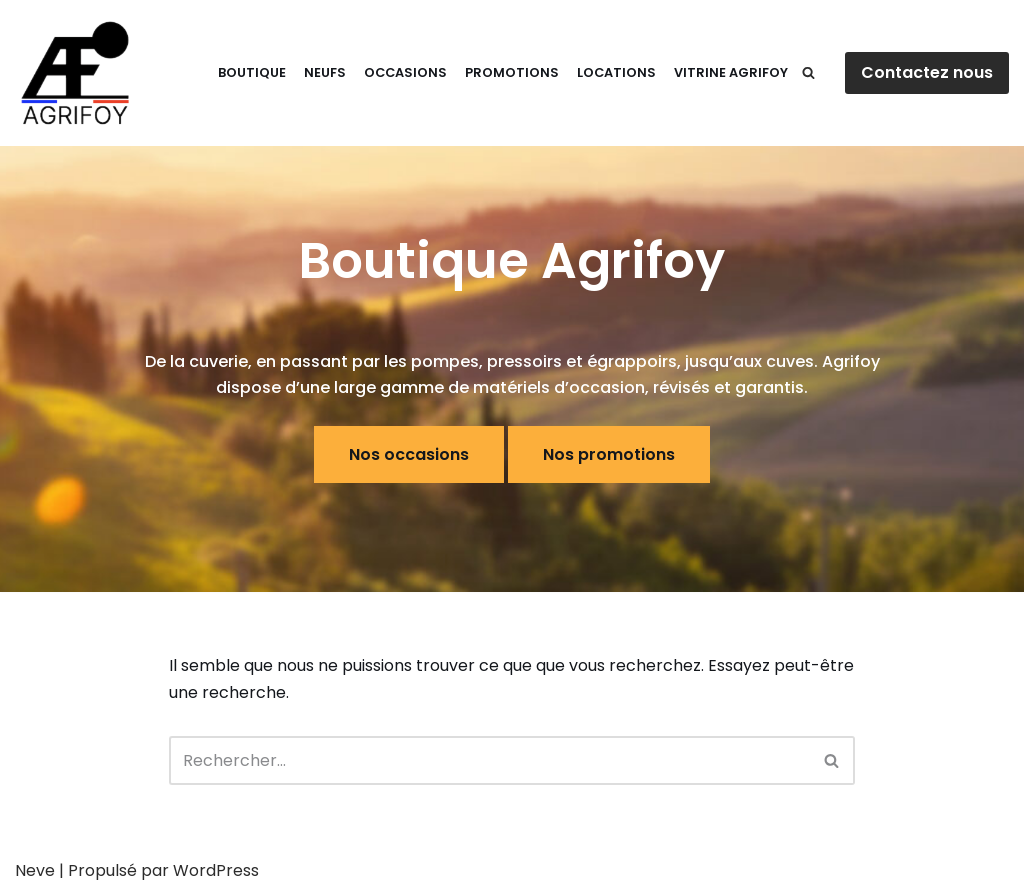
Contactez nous (927, 72)
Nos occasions (409, 454)
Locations (616, 72)
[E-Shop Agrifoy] (75, 73)
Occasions (405, 72)
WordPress (216, 870)
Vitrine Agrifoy (731, 72)
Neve (35, 870)
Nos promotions (609, 454)
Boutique (252, 72)
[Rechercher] (808, 72)
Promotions (512, 72)
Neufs (325, 72)
